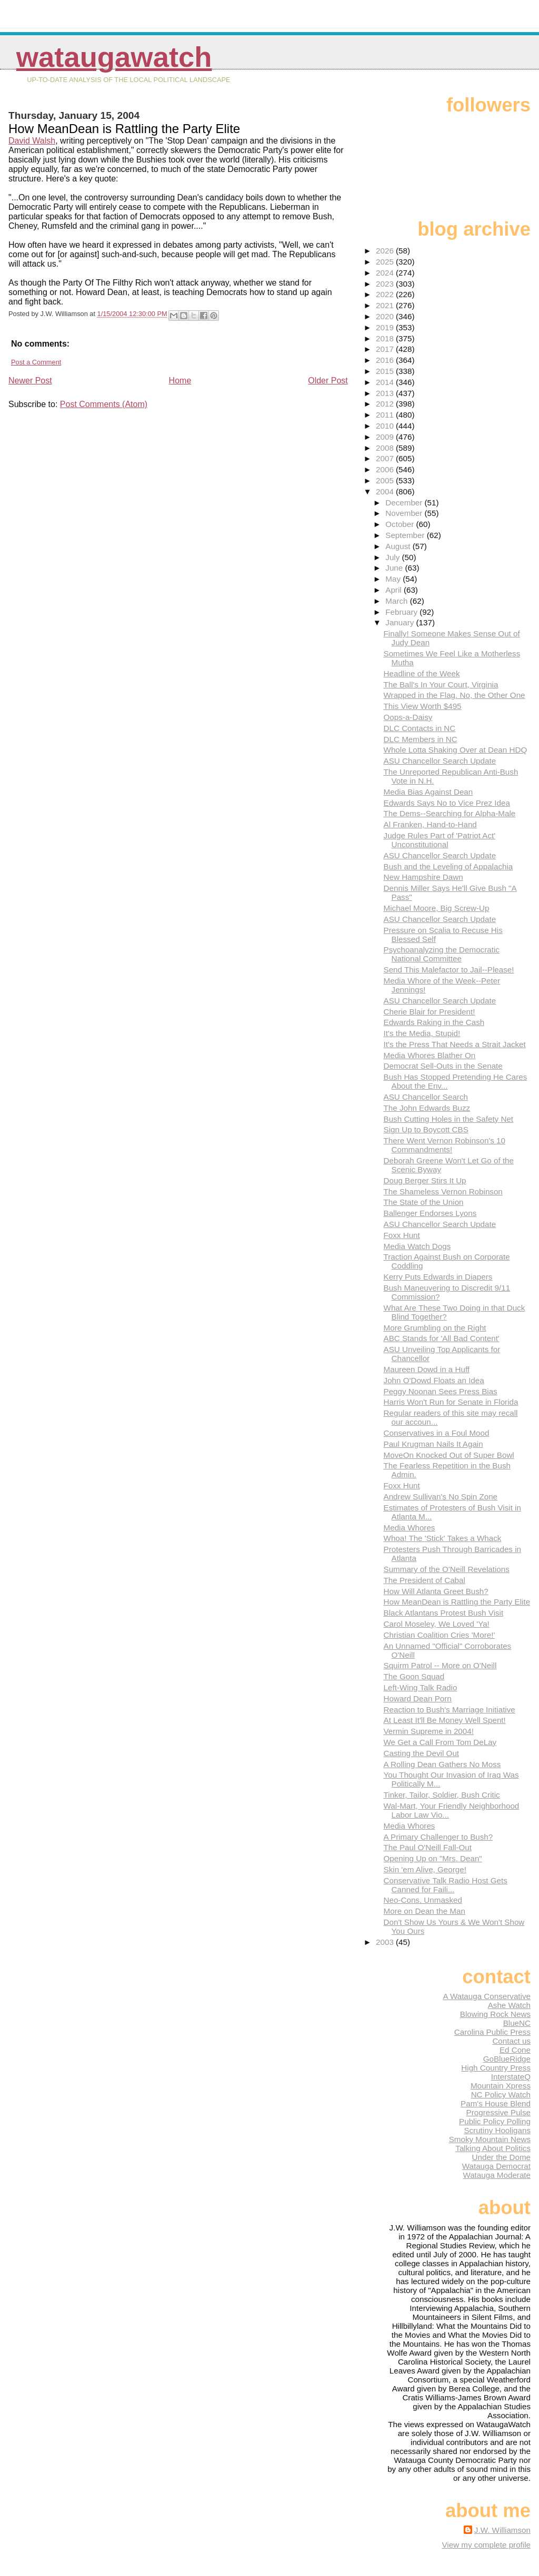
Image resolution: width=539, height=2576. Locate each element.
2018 (386, 338)
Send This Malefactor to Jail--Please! (449, 969)
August (399, 546)
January (400, 622)
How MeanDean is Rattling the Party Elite (457, 1601)
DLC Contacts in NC (420, 728)
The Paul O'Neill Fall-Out (428, 1847)
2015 (386, 371)
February (402, 611)
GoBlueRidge (507, 2058)
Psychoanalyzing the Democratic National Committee (442, 954)
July (393, 557)
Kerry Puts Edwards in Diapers (438, 1276)
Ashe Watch (509, 2005)
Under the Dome (501, 2157)
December (404, 502)
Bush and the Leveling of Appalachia (448, 866)
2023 (386, 283)
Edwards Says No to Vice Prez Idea (447, 802)
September (406, 535)
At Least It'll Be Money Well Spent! (445, 1720)
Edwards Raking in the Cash (434, 1022)
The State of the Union (424, 1202)
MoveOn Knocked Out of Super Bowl (449, 1455)
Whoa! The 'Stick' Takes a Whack (443, 1538)
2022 (386, 294)
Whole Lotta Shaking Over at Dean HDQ (455, 749)
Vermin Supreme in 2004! (429, 1731)
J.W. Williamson (502, 2530)
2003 (386, 1942)
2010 (386, 425)
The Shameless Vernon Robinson (443, 1191)
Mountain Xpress (501, 2085)
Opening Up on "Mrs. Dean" (433, 1858)
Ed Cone (515, 2049)
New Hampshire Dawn (423, 877)
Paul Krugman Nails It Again (433, 1443)
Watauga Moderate (497, 2175)
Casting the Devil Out (422, 1753)
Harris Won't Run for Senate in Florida (451, 1401)
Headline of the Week (422, 673)
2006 (386, 469)
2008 (386, 447)
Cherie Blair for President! (429, 1011)
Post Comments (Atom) (103, 404)
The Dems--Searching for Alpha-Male (450, 813)
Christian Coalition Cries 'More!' (439, 1634)
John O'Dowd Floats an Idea (434, 1380)
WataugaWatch (114, 57)
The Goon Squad (414, 1676)
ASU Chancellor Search (426, 1096)
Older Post (328, 380)
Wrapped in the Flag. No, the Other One (454, 695)
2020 (386, 316)
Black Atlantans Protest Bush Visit (444, 1612)
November (404, 513)
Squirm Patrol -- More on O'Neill (440, 1665)
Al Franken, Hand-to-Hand (430, 824)
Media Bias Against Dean (428, 791)
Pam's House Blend (496, 2103)
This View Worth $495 (423, 706)
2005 (386, 480)
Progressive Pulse (498, 2112)
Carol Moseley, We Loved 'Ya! (437, 1623)
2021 (386, 305)
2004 (386, 491)
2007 (386, 458)
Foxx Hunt (402, 1235)
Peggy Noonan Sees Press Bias (440, 1391)
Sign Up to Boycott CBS (426, 1129)
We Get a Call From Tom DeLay (440, 1742)
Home (180, 380)
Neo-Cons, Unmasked (423, 1899)
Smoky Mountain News (490, 2139)
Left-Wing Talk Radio (420, 1687)
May (394, 578)
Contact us (511, 2040)
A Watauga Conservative (487, 1996)
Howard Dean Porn (418, 1698)
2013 (386, 393)
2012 (386, 403)
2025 (386, 261)
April (394, 589)
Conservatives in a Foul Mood (437, 1432)
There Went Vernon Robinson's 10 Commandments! (444, 1145)
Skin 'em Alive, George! (425, 1869)
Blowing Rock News (495, 2014)
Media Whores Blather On (430, 1055)
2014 (386, 382)
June (395, 567)
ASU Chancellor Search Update (440, 760)
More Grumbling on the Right (435, 1327)
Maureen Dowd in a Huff (427, 1369)
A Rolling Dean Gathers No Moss (442, 1764)
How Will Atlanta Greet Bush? (436, 1591)
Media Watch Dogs (417, 1246)
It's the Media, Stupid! (422, 1033)
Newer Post (30, 380)
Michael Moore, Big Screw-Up (437, 908)
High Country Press (496, 2067)
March (397, 600)
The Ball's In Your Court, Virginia (441, 684)
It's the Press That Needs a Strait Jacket (455, 1044)
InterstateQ (511, 2076)
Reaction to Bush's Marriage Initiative (449, 1709)
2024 (386, 272)
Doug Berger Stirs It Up (425, 1180)
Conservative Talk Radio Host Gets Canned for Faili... (445, 1885)
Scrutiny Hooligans (497, 2130)
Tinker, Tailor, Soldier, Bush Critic (442, 1794)
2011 (386, 414)
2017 (386, 348)
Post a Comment (36, 362)
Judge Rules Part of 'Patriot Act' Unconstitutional (440, 840)
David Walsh (31, 140)
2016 (386, 360)
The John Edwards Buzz (427, 1107)
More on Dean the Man (424, 1910)
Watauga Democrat (496, 2166)
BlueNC (517, 2023)
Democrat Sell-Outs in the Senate (443, 1065)
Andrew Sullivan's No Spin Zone (440, 1496)
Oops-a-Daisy (408, 717)
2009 (386, 436)
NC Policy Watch (501, 2094)
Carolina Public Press (492, 2031)
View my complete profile (486, 2544)
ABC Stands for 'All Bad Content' (442, 1338)
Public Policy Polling (495, 2121)
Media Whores (409, 1527)
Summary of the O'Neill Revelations (447, 1569)
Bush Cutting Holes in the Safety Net (449, 1118)
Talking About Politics (493, 2148)
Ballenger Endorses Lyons (430, 1213)
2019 (386, 327)
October (400, 524)
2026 (386, 250)
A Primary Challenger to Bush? (438, 1836)
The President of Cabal (424, 1580)
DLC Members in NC (420, 739)
